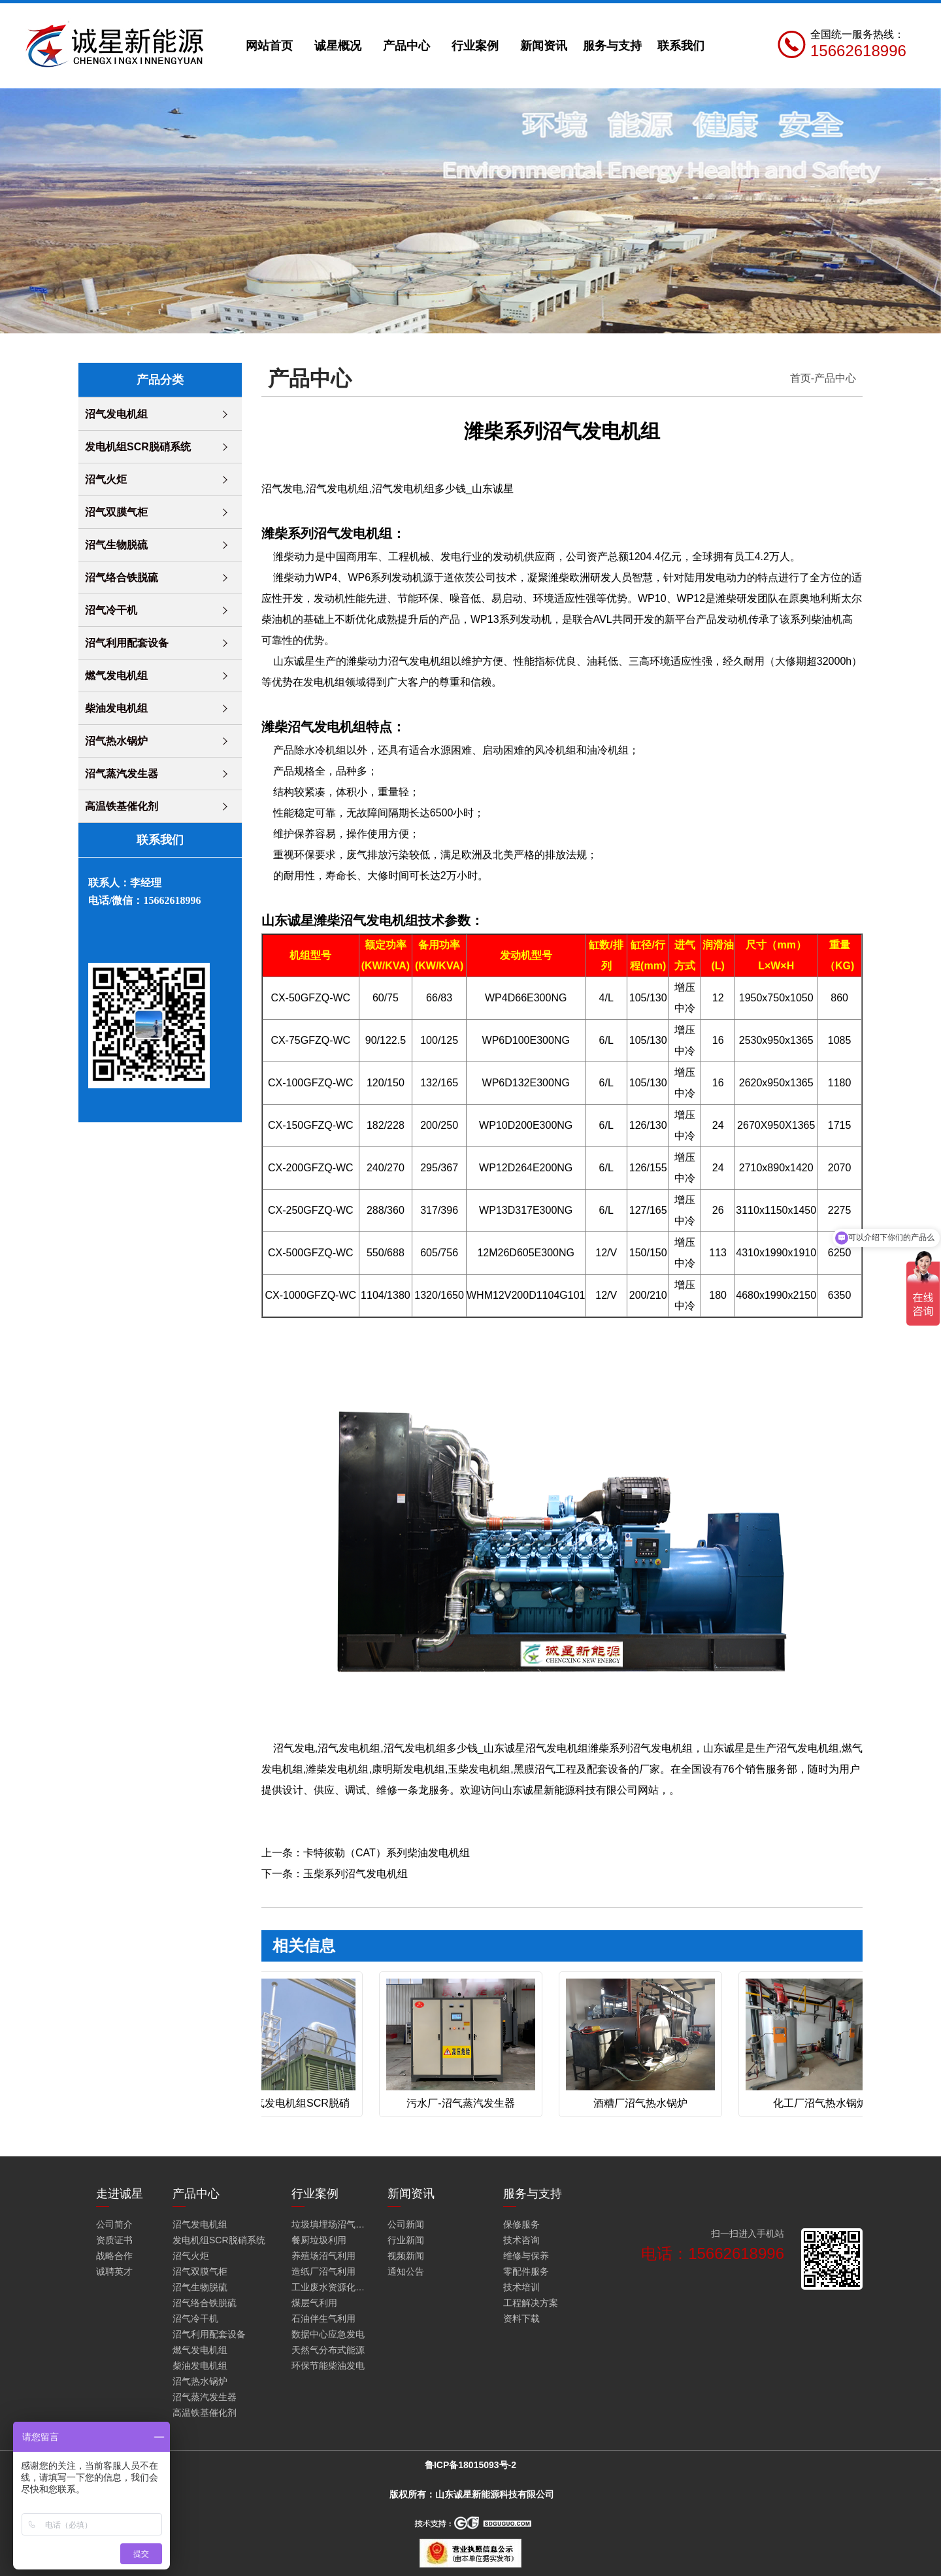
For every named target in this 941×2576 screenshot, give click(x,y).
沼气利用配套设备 (127, 642)
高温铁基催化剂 (121, 806)
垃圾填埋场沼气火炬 (330, 2224)
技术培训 (521, 2287)
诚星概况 (337, 45)
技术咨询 (521, 2240)
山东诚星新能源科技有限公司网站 (580, 1790)
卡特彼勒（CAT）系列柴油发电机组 (386, 1852)
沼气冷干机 (111, 610)
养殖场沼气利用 (323, 2255)
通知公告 (406, 2271)
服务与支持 (612, 45)
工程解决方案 (530, 2303)
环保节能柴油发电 (328, 2365)
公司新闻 (406, 2224)
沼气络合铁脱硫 (121, 577)
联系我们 (680, 45)
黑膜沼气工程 (545, 1769)
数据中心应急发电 (328, 2334)
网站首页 (269, 45)
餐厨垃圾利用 (318, 2240)
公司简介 (114, 2224)
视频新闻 (406, 2255)
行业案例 (475, 45)
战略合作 (114, 2255)
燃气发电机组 (116, 675)
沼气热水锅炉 (116, 740)
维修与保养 (526, 2255)
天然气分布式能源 (328, 2350)
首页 (800, 378)
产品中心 (406, 45)
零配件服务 (526, 2271)
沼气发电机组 (116, 414)
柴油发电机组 (116, 708)
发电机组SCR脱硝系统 (138, 446)
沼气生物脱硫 (116, 544)
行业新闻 (406, 2240)
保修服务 (521, 2224)
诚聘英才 (114, 2271)
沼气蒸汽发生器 (121, 773)
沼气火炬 (106, 479)
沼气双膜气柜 (116, 512)
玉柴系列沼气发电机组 (355, 1873)
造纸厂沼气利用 (323, 2271)
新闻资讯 (543, 45)
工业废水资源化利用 (330, 2287)
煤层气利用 (314, 2303)
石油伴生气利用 (323, 2318)
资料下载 (521, 2318)
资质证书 (114, 2240)
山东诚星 (294, 661)
